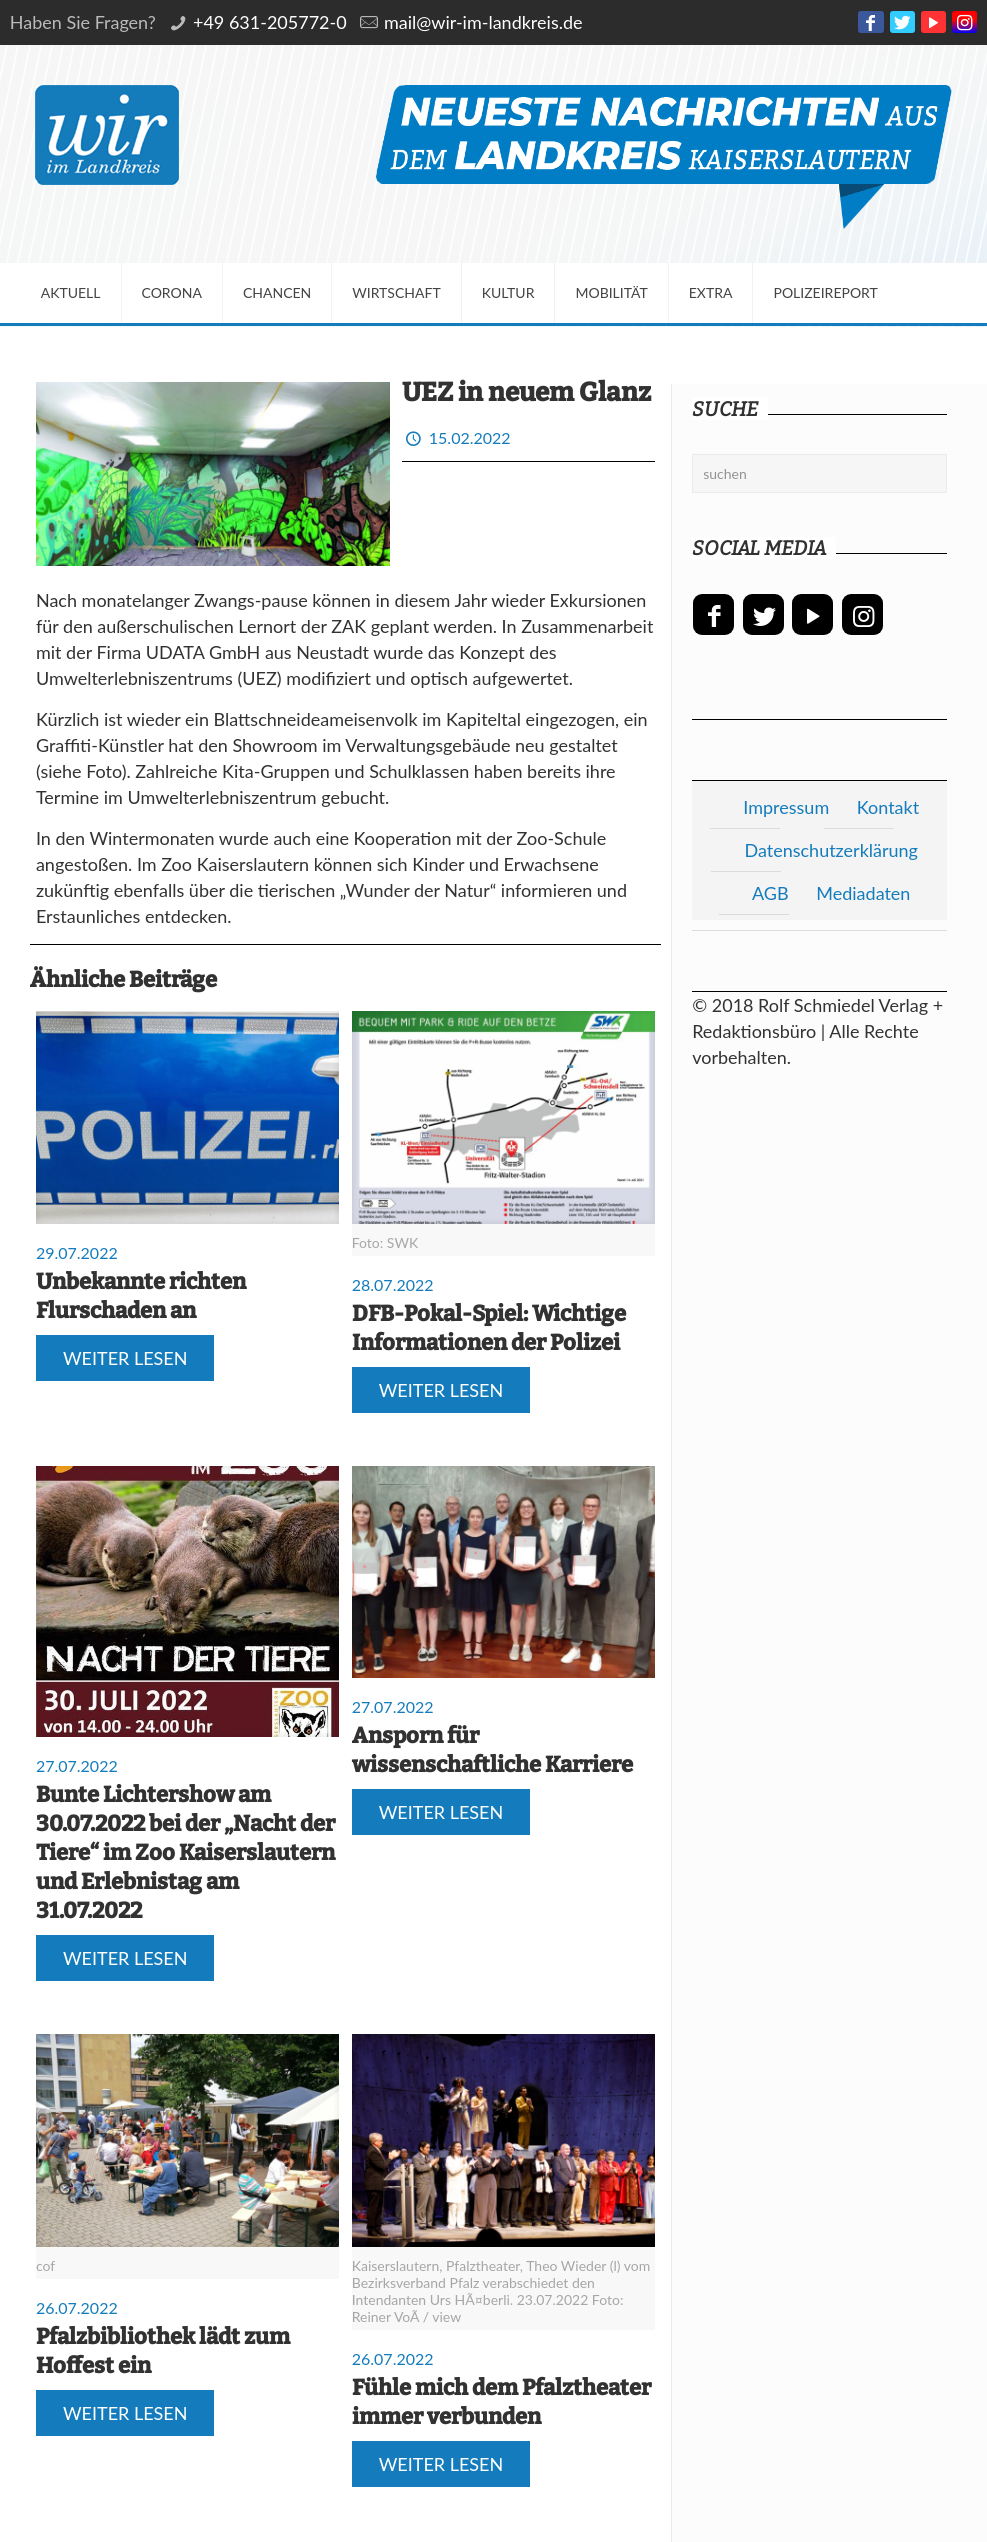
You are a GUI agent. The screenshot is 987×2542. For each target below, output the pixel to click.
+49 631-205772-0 (270, 22)
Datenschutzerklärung (831, 850)
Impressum (786, 807)
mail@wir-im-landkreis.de (483, 22)
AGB (770, 893)
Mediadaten (863, 893)
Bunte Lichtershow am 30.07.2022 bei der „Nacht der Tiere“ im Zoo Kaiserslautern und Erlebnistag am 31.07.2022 (185, 1852)
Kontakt (888, 807)
